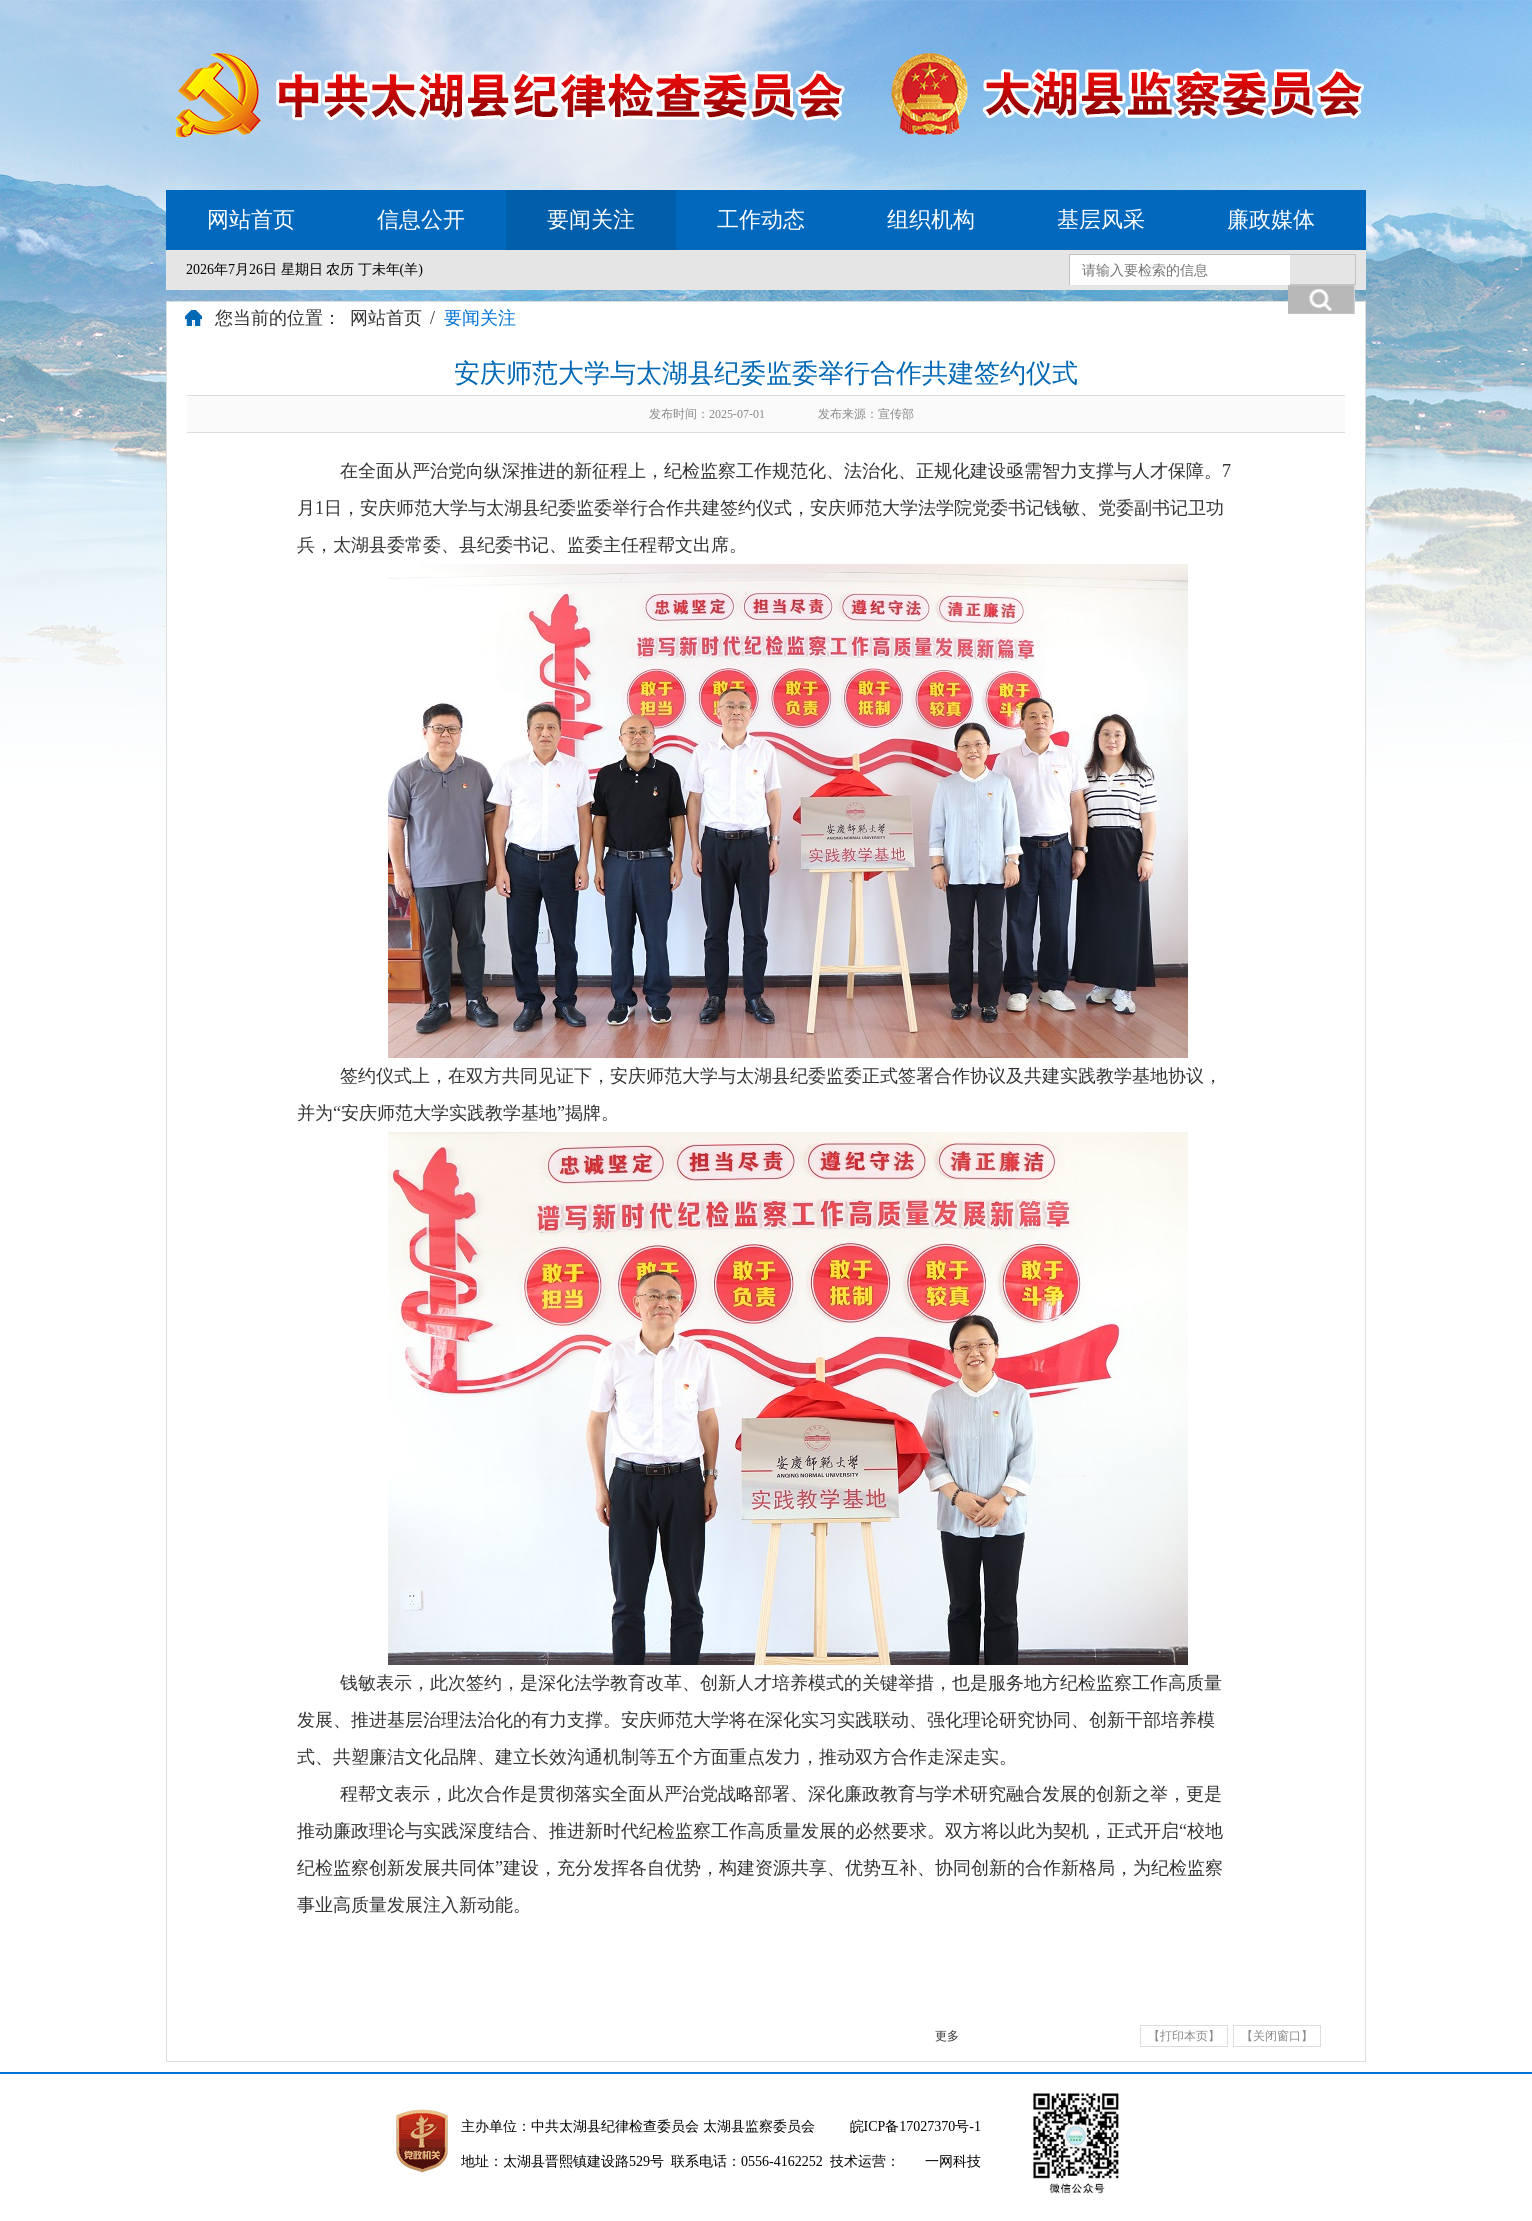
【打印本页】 (1184, 2036)
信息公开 (421, 219)
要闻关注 (591, 219)
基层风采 (1101, 219)
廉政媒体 (1271, 219)
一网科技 (953, 2161)
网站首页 (251, 219)
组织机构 (931, 219)
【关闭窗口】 (1277, 2036)
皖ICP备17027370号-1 (915, 2126)
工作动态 (761, 219)
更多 (947, 2036)
